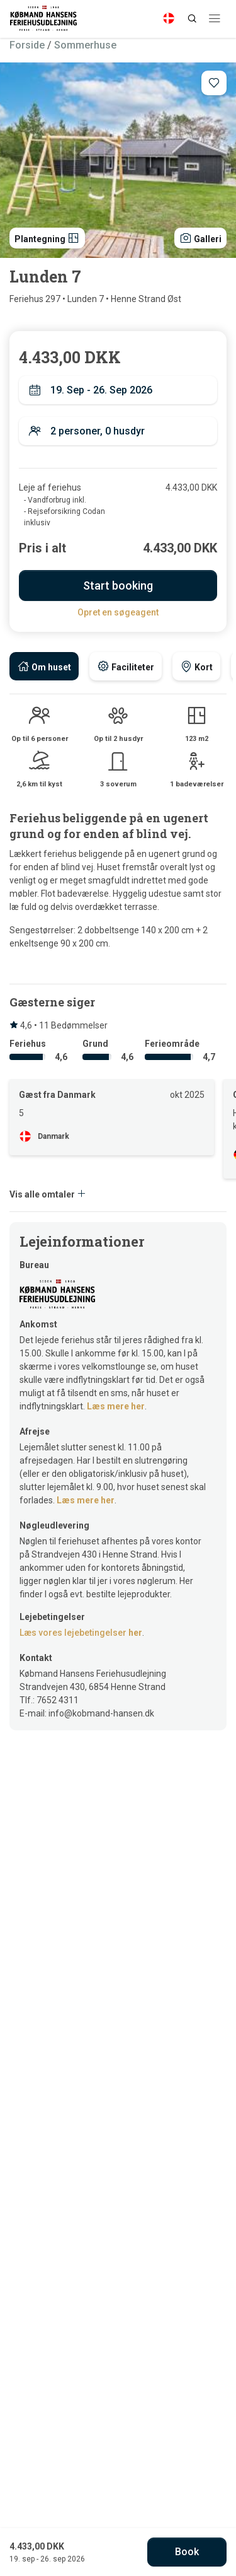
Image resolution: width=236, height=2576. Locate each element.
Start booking (118, 585)
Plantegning (47, 237)
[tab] (44, 666)
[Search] (192, 18)
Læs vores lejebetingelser (81, 1633)
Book (187, 2552)
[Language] (169, 18)
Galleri (200, 237)
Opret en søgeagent (118, 612)
